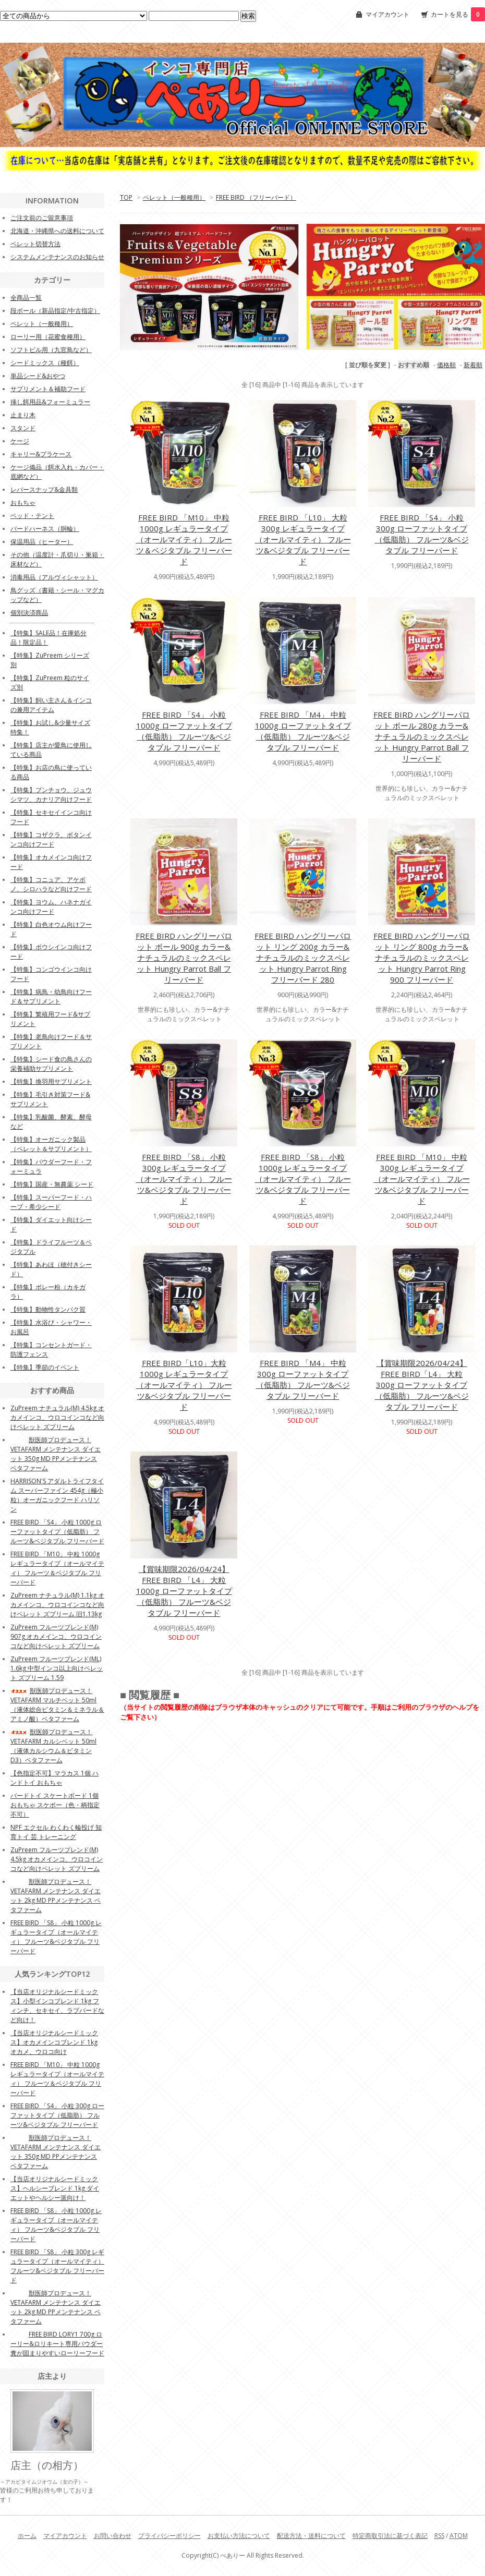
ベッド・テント (32, 515)
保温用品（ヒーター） (41, 541)
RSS (439, 2535)
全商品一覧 (26, 297)
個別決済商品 (29, 612)
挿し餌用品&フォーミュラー (50, 401)
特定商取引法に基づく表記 (390, 2535)
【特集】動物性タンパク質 (48, 1309)
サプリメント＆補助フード (48, 388)
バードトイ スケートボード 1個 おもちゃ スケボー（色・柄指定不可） (55, 1805)
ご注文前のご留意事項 (41, 217)
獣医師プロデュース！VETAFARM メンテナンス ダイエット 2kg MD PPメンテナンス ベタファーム (55, 1895)
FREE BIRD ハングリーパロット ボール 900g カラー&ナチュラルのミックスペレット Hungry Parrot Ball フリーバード (184, 957)
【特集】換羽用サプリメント (51, 1081)
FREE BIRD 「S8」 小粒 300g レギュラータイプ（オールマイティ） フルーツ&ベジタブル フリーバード (184, 1179)
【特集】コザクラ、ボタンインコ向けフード (51, 839)
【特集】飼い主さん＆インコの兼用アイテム (51, 705)
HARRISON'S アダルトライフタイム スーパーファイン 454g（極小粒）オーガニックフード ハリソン (57, 1495)
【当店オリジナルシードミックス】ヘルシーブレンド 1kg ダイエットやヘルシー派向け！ (54, 2188)
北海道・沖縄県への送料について (57, 230)
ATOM (459, 2535)
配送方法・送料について (311, 2535)
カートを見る (458, 14)
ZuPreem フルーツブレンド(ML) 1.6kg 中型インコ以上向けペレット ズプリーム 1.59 (56, 1668)
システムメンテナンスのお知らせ (57, 256)
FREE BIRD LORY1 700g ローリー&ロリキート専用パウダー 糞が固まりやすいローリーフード (57, 2343)
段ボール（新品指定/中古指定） (55, 310)
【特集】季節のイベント (44, 1367)
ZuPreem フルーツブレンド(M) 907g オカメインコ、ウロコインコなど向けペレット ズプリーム (56, 1636)
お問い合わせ (112, 2535)
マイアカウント (387, 14)
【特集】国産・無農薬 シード (51, 1184)
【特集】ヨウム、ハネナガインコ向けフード (51, 907)
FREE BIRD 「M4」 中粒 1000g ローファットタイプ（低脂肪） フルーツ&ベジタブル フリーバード (303, 731)
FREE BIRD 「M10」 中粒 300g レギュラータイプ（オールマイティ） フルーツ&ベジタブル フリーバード (422, 1179)
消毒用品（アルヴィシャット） (54, 577)
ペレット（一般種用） (174, 197)
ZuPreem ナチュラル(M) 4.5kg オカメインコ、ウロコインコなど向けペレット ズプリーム (57, 1417)
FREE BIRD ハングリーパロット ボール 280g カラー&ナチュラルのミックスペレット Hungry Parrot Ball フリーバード (421, 736)
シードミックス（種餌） (44, 362)
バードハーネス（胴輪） (44, 528)
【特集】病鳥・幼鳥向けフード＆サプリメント (51, 996)
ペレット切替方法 (35, 243)
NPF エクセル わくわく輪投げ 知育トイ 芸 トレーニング (56, 1832)
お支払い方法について (239, 2535)
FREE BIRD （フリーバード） (256, 197)
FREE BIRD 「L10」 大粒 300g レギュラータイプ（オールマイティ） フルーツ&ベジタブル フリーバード (303, 539)
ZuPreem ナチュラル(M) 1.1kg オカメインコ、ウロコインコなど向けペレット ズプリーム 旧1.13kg (57, 1604)
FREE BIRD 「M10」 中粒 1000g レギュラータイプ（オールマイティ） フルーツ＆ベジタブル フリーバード (184, 539)
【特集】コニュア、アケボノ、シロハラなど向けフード (51, 884)
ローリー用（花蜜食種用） (48, 336)
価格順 (446, 364)
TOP (126, 197)
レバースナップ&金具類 (44, 489)
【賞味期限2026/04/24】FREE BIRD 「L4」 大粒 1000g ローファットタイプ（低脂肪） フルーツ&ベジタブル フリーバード (184, 1591)
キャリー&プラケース (40, 454)
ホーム (27, 2535)
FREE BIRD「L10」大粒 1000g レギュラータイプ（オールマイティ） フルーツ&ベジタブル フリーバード (184, 1385)
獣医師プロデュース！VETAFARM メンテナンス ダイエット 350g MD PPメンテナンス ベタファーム (55, 1453)
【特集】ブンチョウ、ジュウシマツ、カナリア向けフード (51, 794)
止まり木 (22, 414)
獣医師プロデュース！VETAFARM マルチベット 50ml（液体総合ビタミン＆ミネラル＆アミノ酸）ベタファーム (57, 1704)
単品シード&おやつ (37, 375)
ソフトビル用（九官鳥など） (51, 349)
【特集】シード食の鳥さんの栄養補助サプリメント (51, 1064)
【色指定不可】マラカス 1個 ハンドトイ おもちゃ (54, 1778)
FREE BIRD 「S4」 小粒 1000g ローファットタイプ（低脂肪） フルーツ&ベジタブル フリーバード (184, 731)
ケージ (19, 441)
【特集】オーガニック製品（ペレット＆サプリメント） (51, 1144)
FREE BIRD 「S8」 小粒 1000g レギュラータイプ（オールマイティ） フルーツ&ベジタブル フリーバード (303, 1179)
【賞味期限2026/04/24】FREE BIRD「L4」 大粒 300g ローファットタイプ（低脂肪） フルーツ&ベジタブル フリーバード (422, 1385)
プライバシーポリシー (169, 2535)
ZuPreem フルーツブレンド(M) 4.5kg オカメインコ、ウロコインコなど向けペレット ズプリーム (56, 1859)
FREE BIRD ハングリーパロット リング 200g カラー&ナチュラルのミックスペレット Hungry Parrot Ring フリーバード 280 (302, 957)
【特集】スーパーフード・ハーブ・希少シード (51, 1202)
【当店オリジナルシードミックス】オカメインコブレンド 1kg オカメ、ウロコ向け (54, 2042)
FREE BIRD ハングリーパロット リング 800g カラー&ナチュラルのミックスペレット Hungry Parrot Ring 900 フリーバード (421, 957)
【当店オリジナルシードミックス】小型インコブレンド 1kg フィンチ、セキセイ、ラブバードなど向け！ (57, 2005)
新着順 (473, 364)
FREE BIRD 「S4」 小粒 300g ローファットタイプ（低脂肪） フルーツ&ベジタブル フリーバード (422, 533)
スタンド (22, 428)
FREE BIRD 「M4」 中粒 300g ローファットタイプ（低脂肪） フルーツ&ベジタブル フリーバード (303, 1379)
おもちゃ (22, 502)
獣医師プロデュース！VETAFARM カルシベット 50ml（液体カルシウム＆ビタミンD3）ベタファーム (53, 1745)
